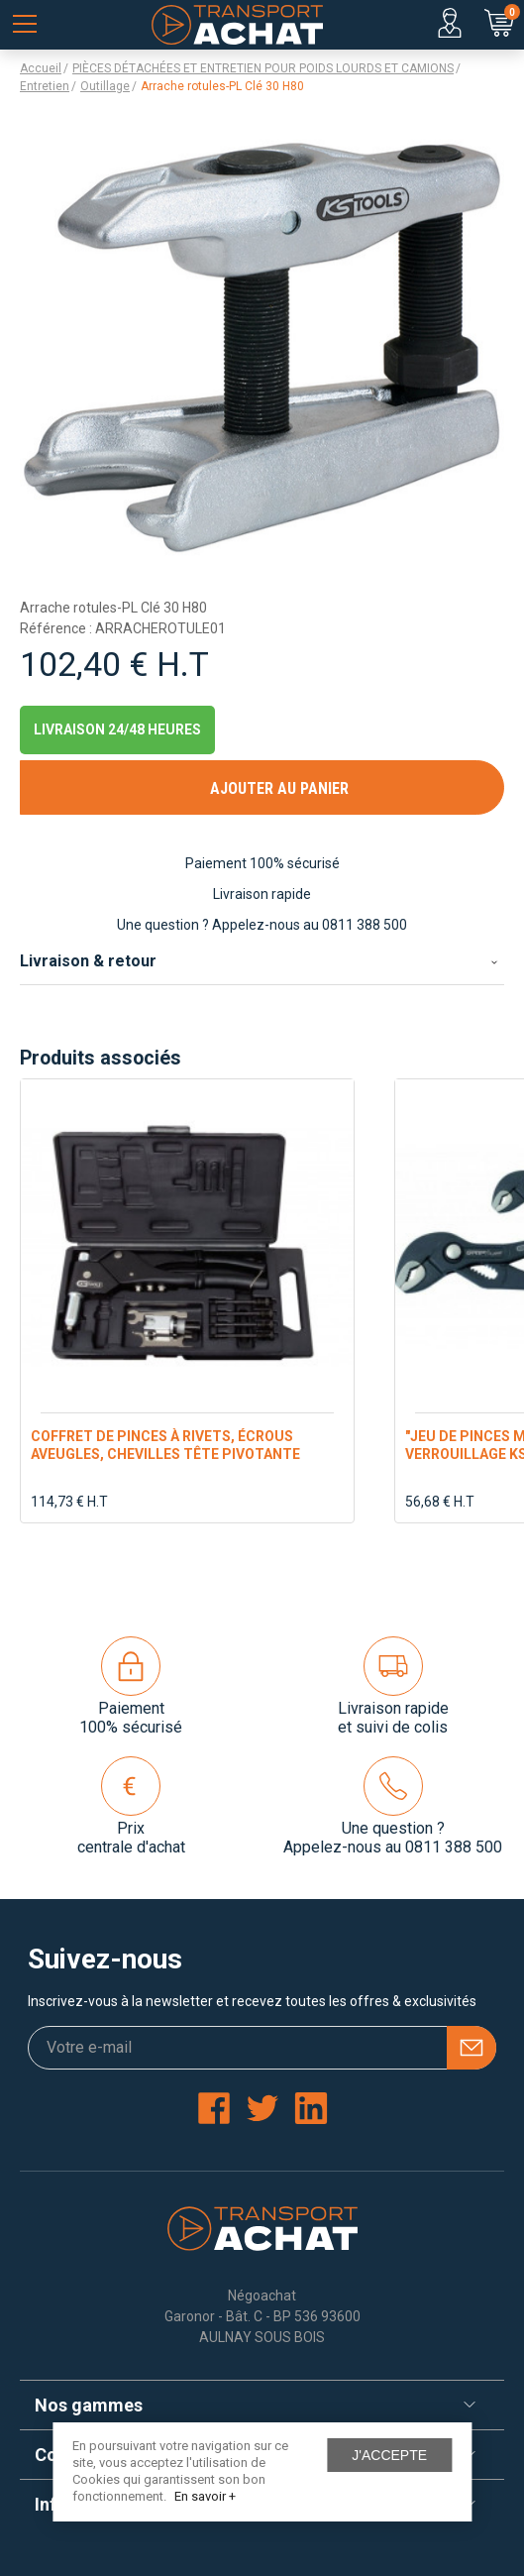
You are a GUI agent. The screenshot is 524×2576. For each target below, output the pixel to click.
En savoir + (205, 2496)
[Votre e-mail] (262, 2048)
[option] (187, 1300)
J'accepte (389, 2455)
